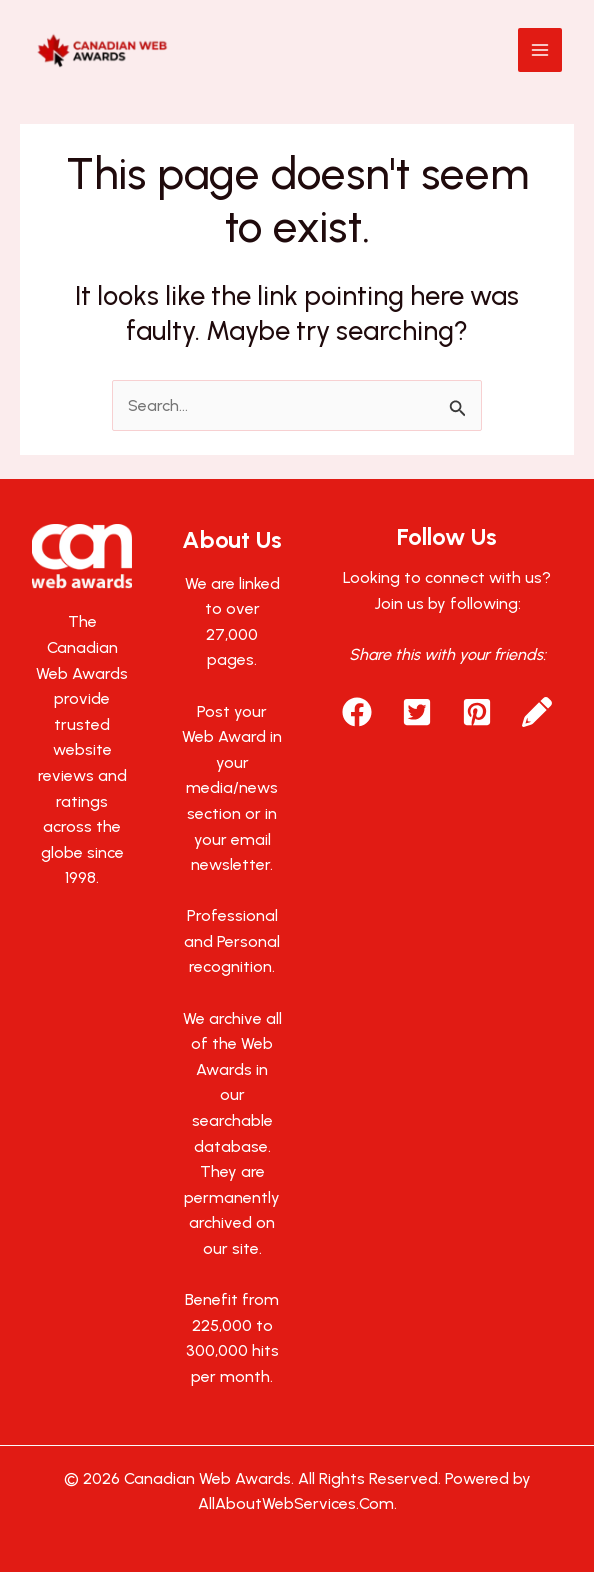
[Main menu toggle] (540, 50)
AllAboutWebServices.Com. (297, 1503)
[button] (357, 712)
